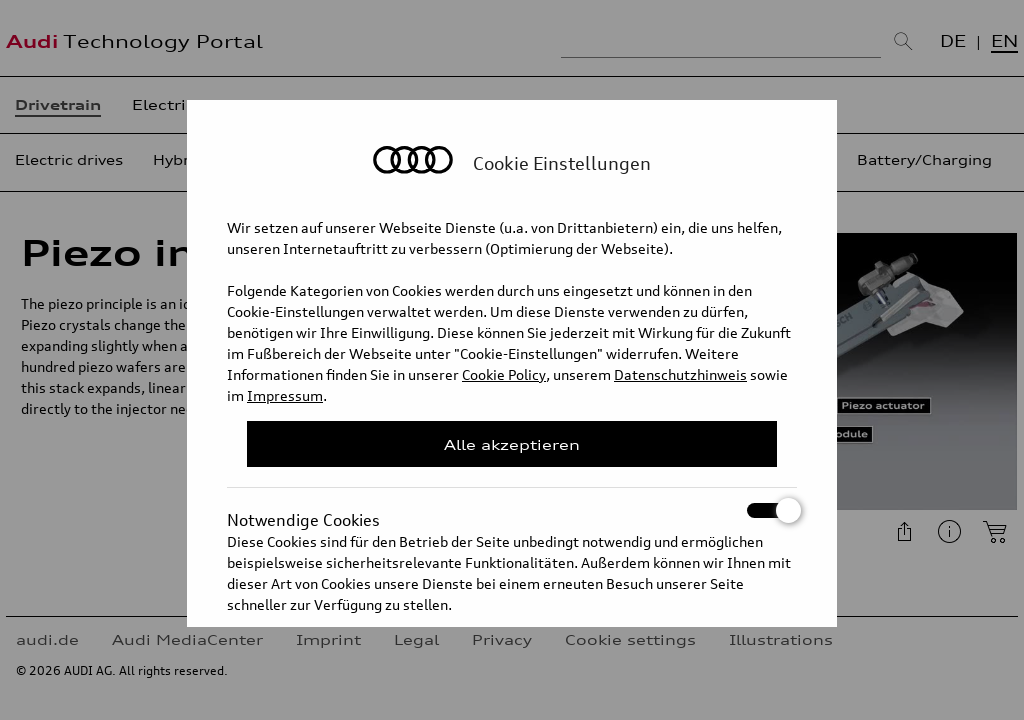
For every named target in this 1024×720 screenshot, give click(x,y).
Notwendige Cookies (512, 510)
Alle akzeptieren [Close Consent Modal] (512, 444)
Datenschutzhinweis (680, 374)
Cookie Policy (504, 374)
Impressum (285, 395)
